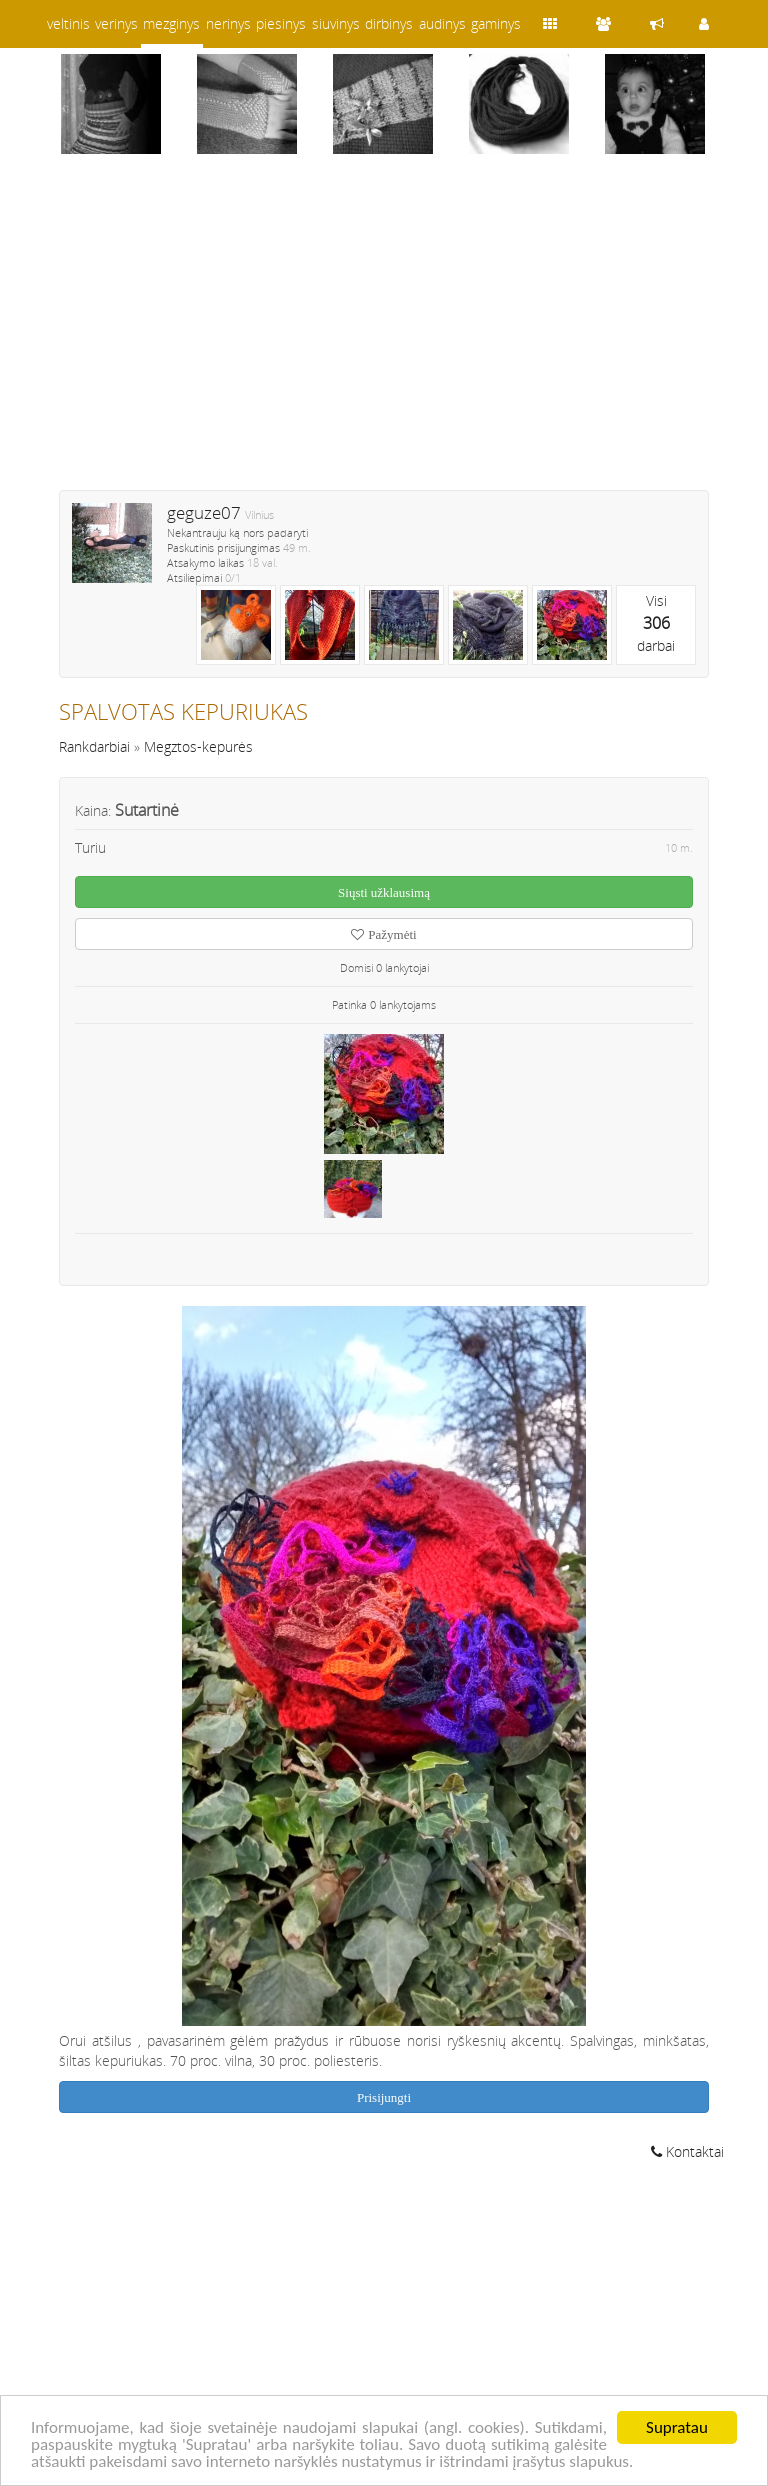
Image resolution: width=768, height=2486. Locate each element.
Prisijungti (384, 2097)
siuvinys (336, 23)
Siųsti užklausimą (384, 892)
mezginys (171, 23)
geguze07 (204, 512)
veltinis (68, 23)
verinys (116, 23)
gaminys (496, 23)
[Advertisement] (384, 335)
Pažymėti (383, 934)
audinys (442, 23)
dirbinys (389, 23)
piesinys (281, 23)
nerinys (228, 23)
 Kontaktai (687, 2151)
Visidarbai (656, 623)
